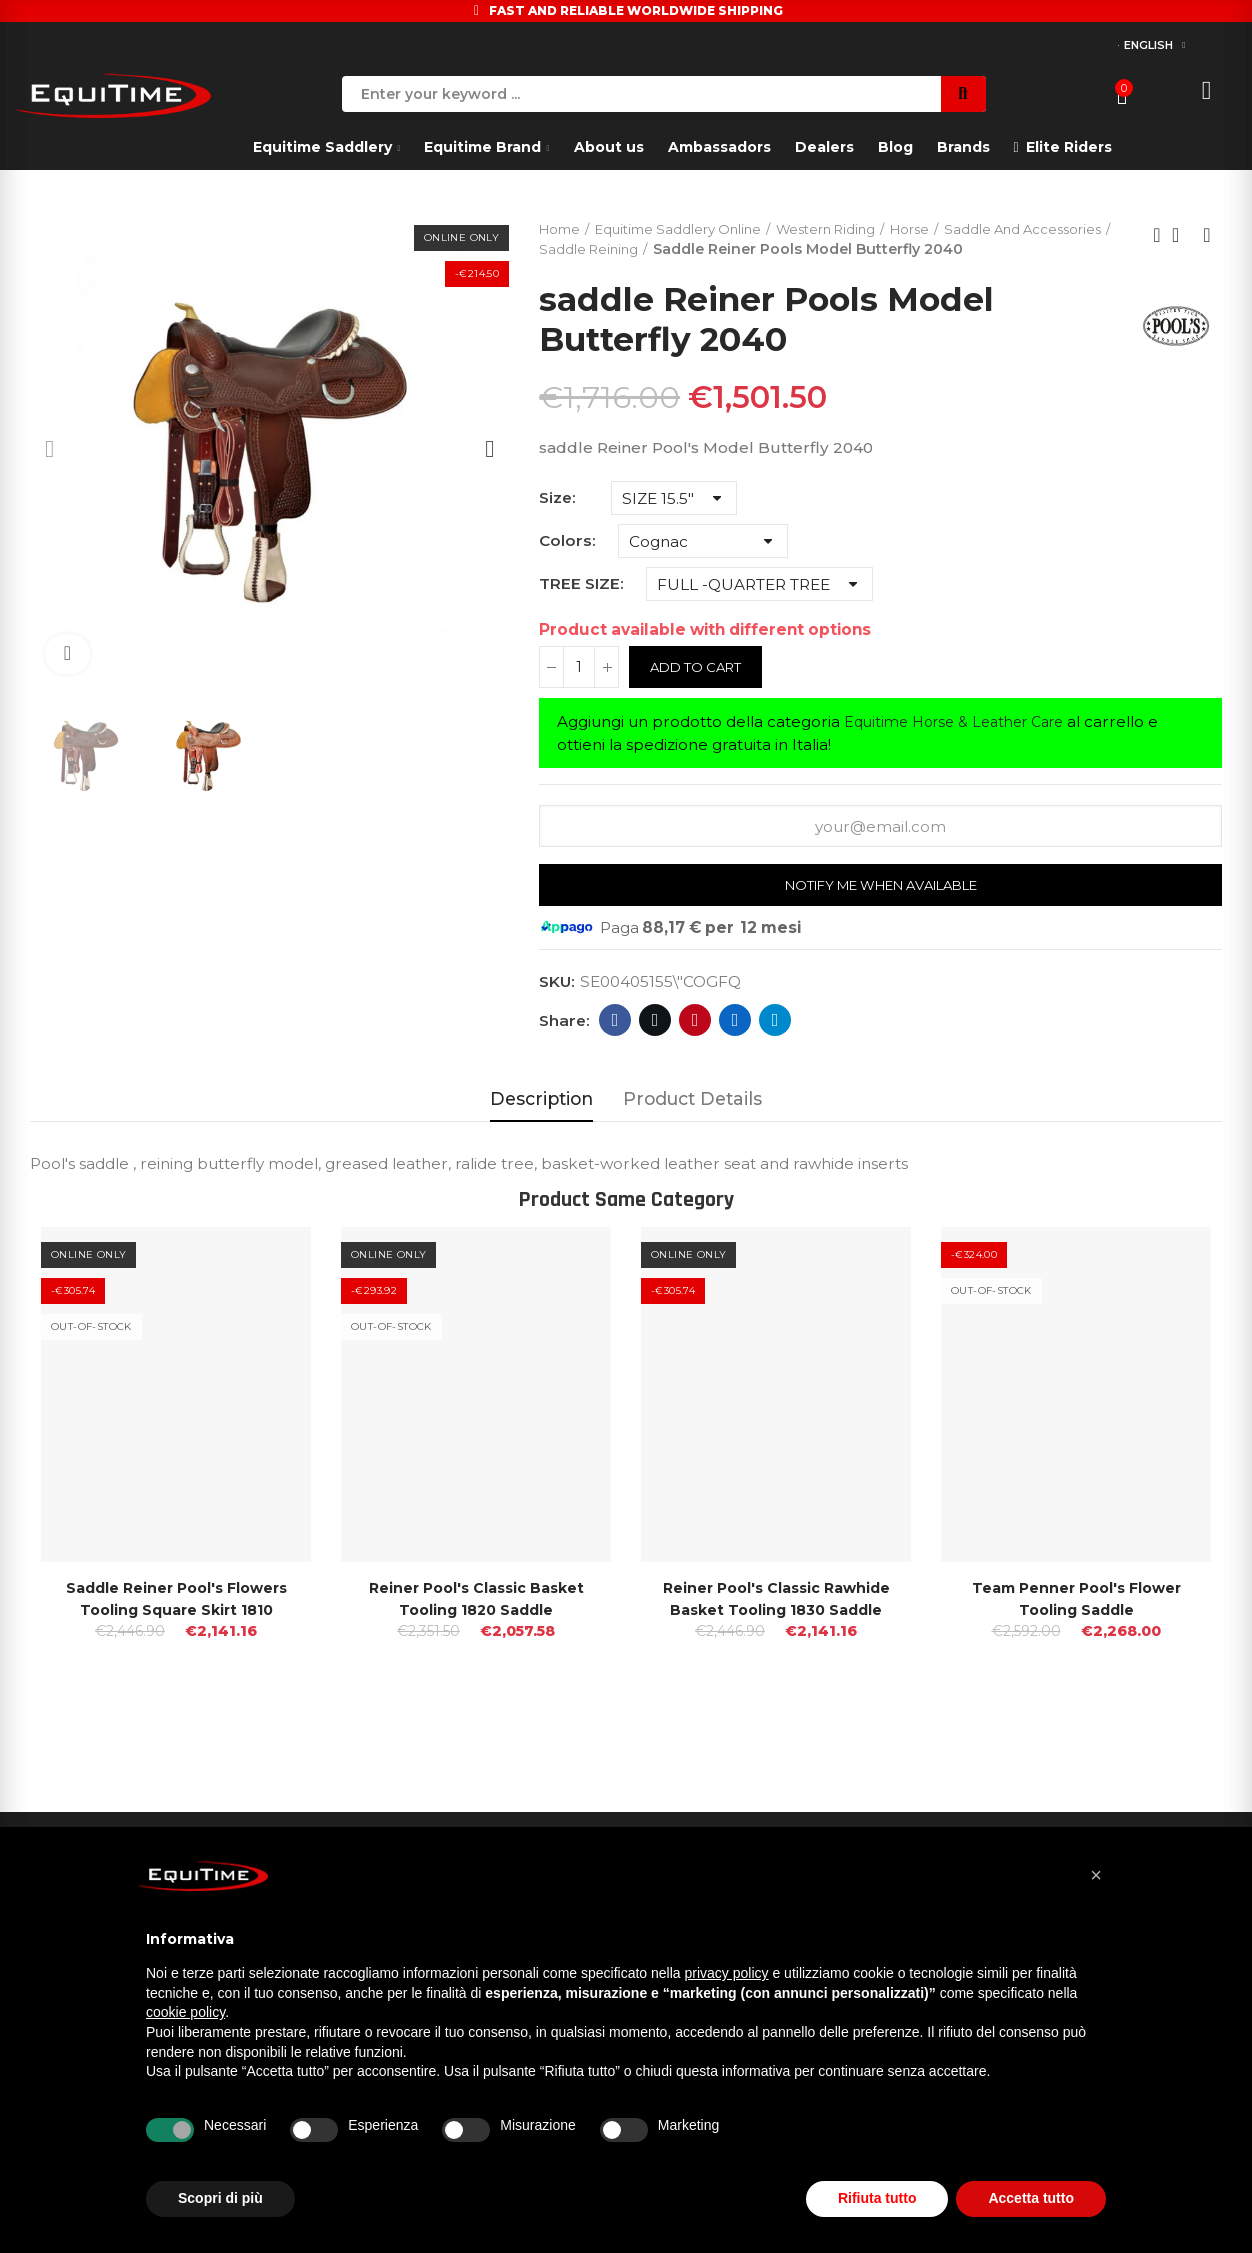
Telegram (775, 1045)
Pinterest (695, 1045)
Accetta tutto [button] (1031, 2198)
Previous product (1157, 247)
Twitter (655, 1045)
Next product (1207, 247)
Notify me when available (880, 909)
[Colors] (703, 564)
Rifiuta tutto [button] (877, 2198)
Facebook (615, 1045)
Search (963, 94)
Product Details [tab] (692, 1123)
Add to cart (700, 690)
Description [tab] (541, 1123)
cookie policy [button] (185, 2012)
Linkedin (735, 1045)
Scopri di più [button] (220, 2198)
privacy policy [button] (727, 1973)
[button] (1096, 1875)
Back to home (1182, 247)
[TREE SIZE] (759, 607)
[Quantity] (579, 690)
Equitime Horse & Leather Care (964, 744)
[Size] (674, 521)
